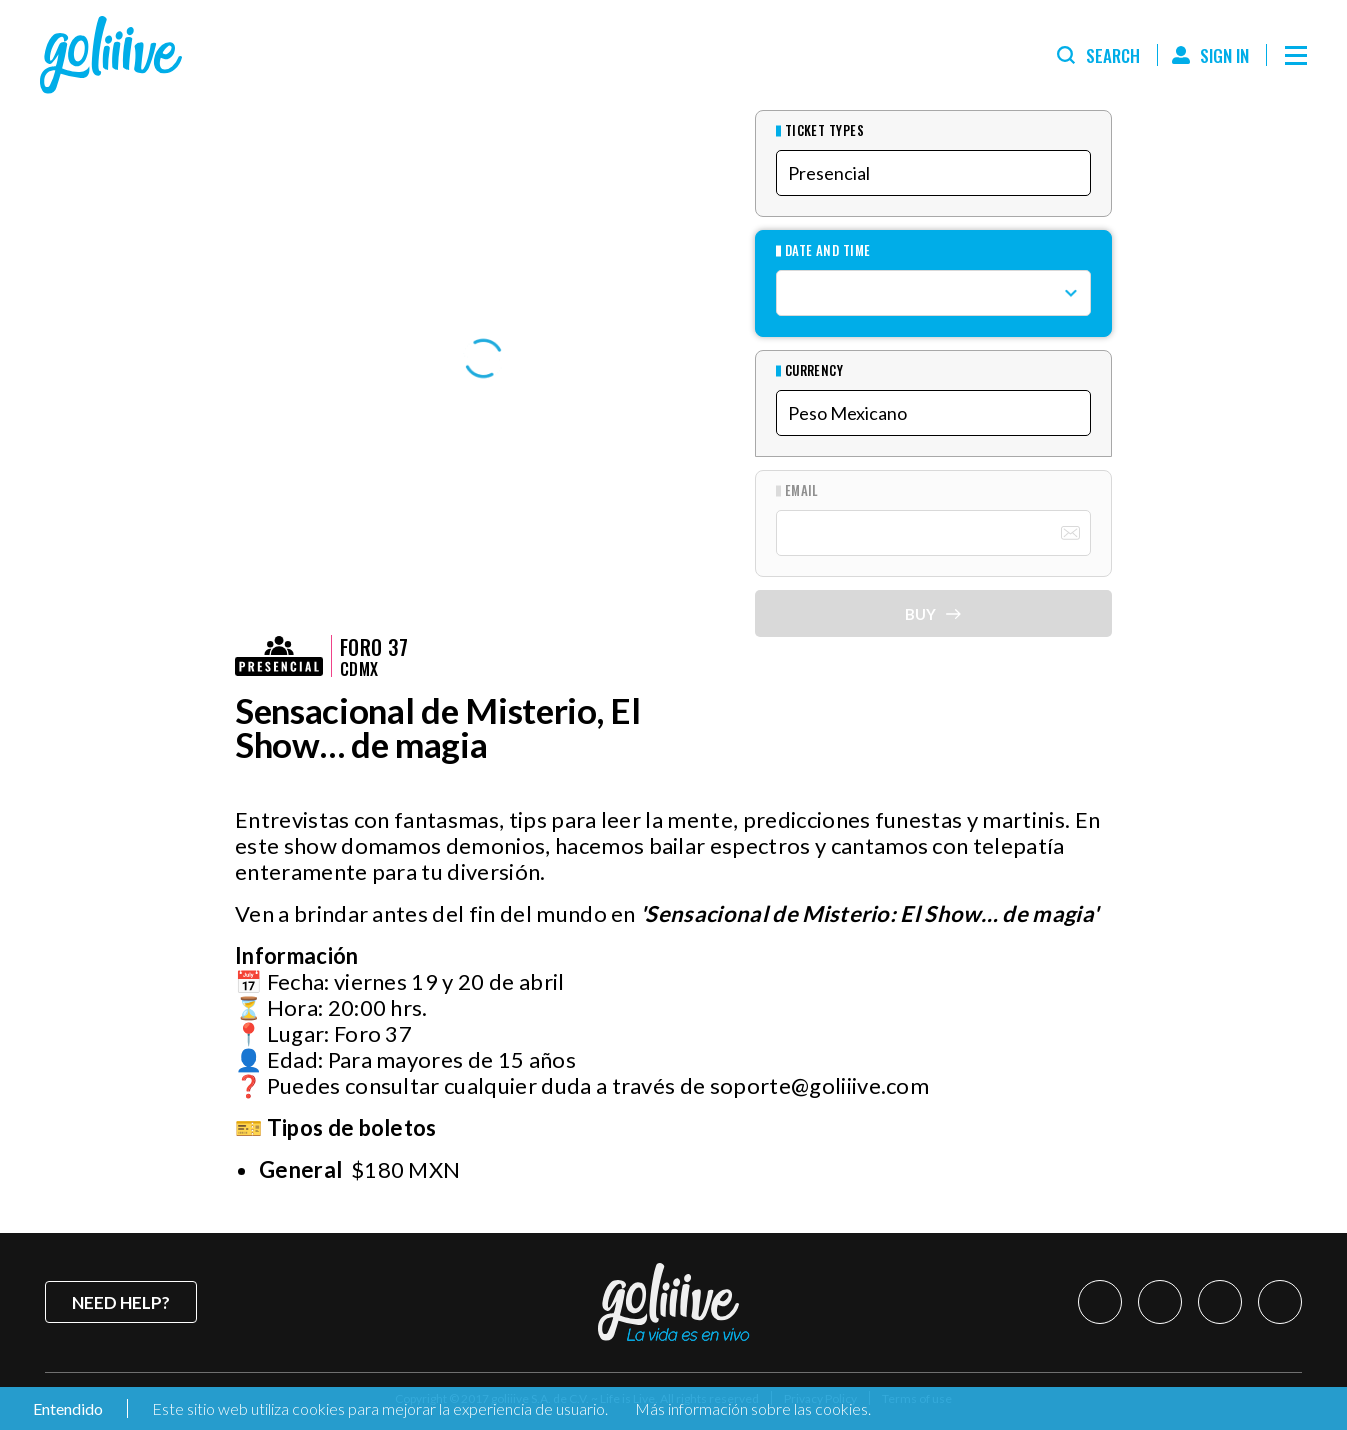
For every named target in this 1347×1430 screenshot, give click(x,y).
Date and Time (828, 250)
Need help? (121, 1302)
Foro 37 (374, 647)
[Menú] (1296, 55)
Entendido (66, 1408)
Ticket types (825, 130)
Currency (814, 370)
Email (802, 490)
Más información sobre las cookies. (753, 1408)
